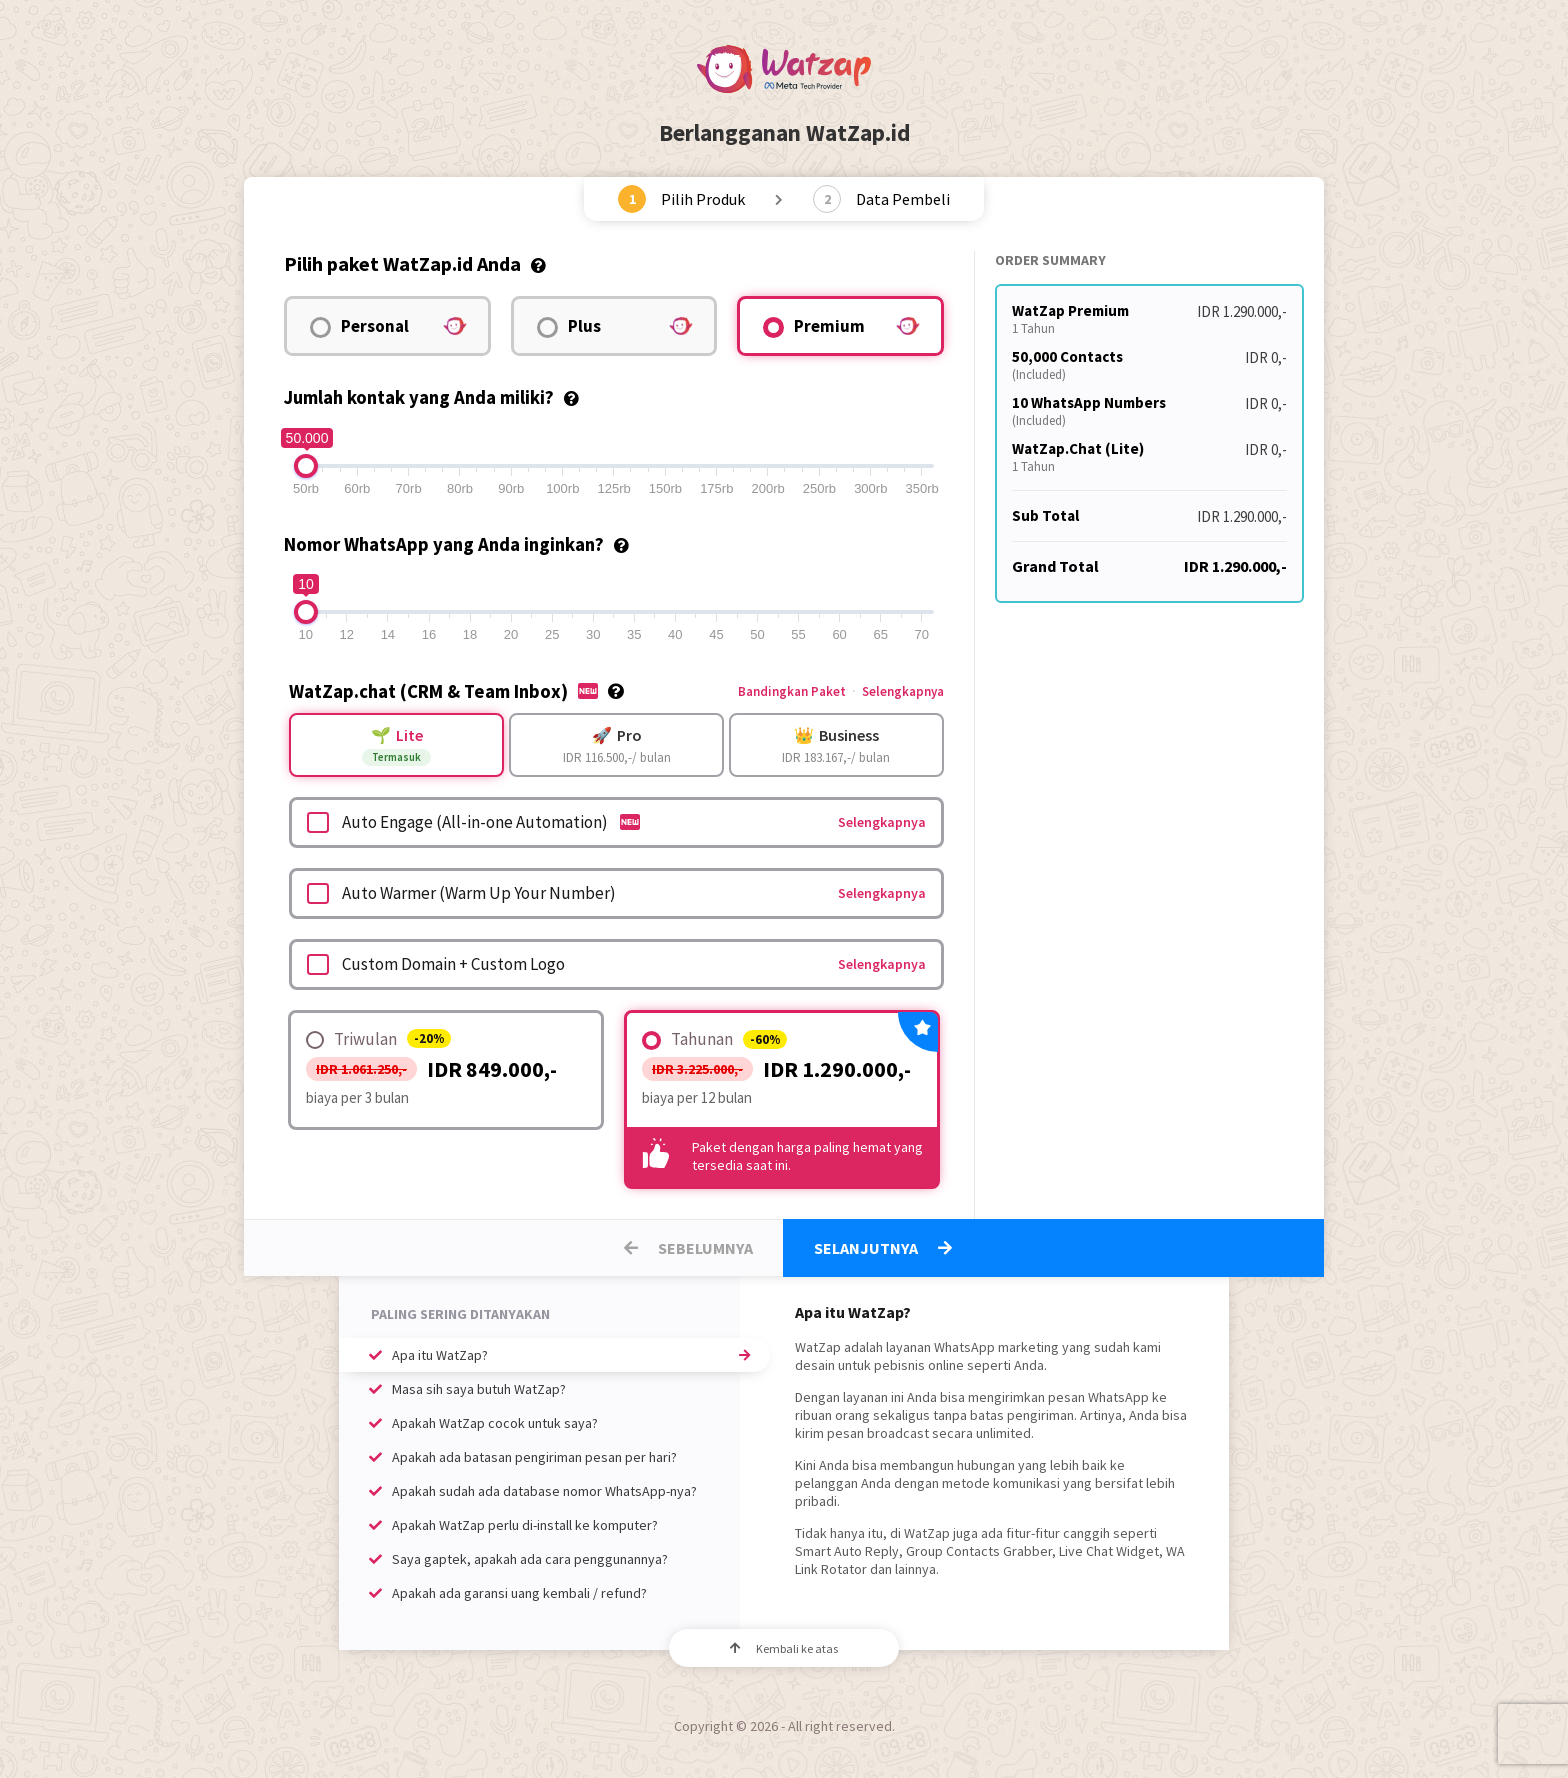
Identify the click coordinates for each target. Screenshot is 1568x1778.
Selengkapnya (903, 691)
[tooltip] (538, 263)
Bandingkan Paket (792, 691)
